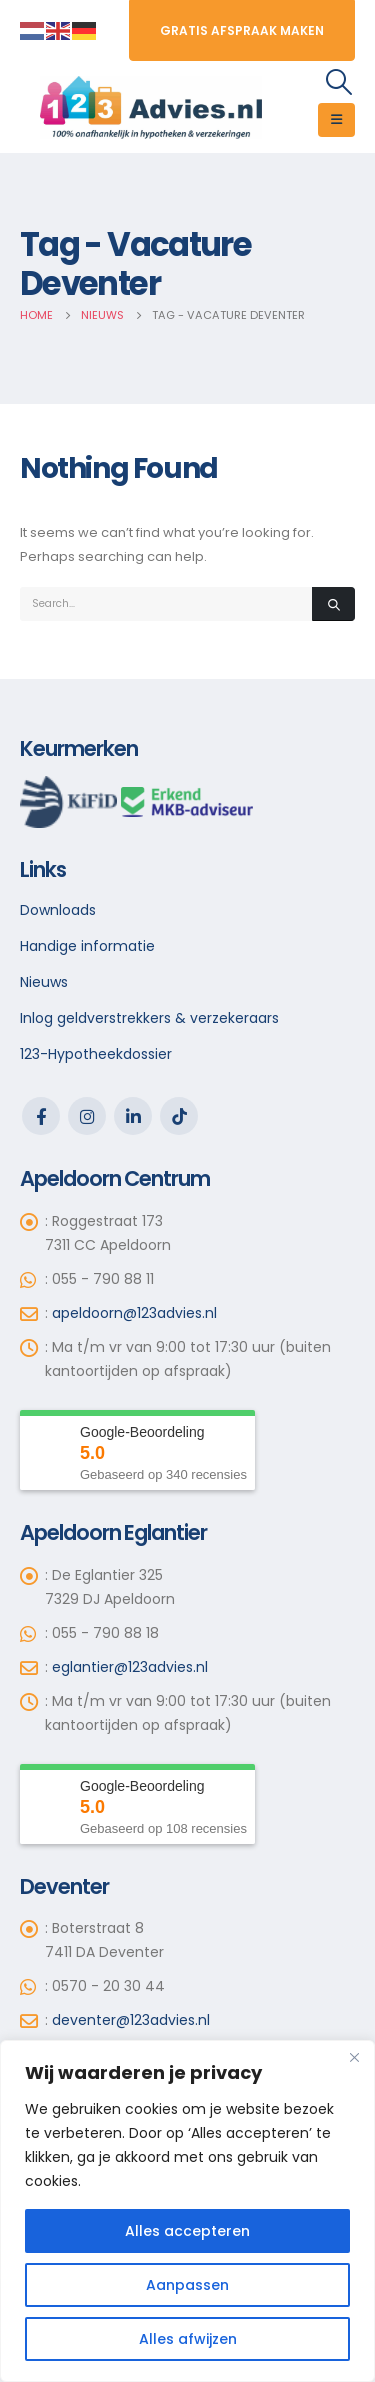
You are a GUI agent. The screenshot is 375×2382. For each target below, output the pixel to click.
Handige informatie (87, 946)
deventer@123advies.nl (131, 2020)
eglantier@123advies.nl (130, 1667)
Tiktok (179, 1116)
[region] (187, 2211)
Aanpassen (187, 2285)
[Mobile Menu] (336, 120)
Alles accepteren (187, 2231)
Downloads (58, 910)
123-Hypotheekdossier (96, 1054)
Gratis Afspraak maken (242, 30)
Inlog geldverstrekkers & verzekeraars (149, 1018)
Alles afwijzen (188, 2339)
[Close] (354, 2057)
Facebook (41, 1116)
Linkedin (133, 1116)
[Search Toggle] (339, 82)
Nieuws (44, 982)
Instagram (87, 1116)
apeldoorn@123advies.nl (134, 1313)
